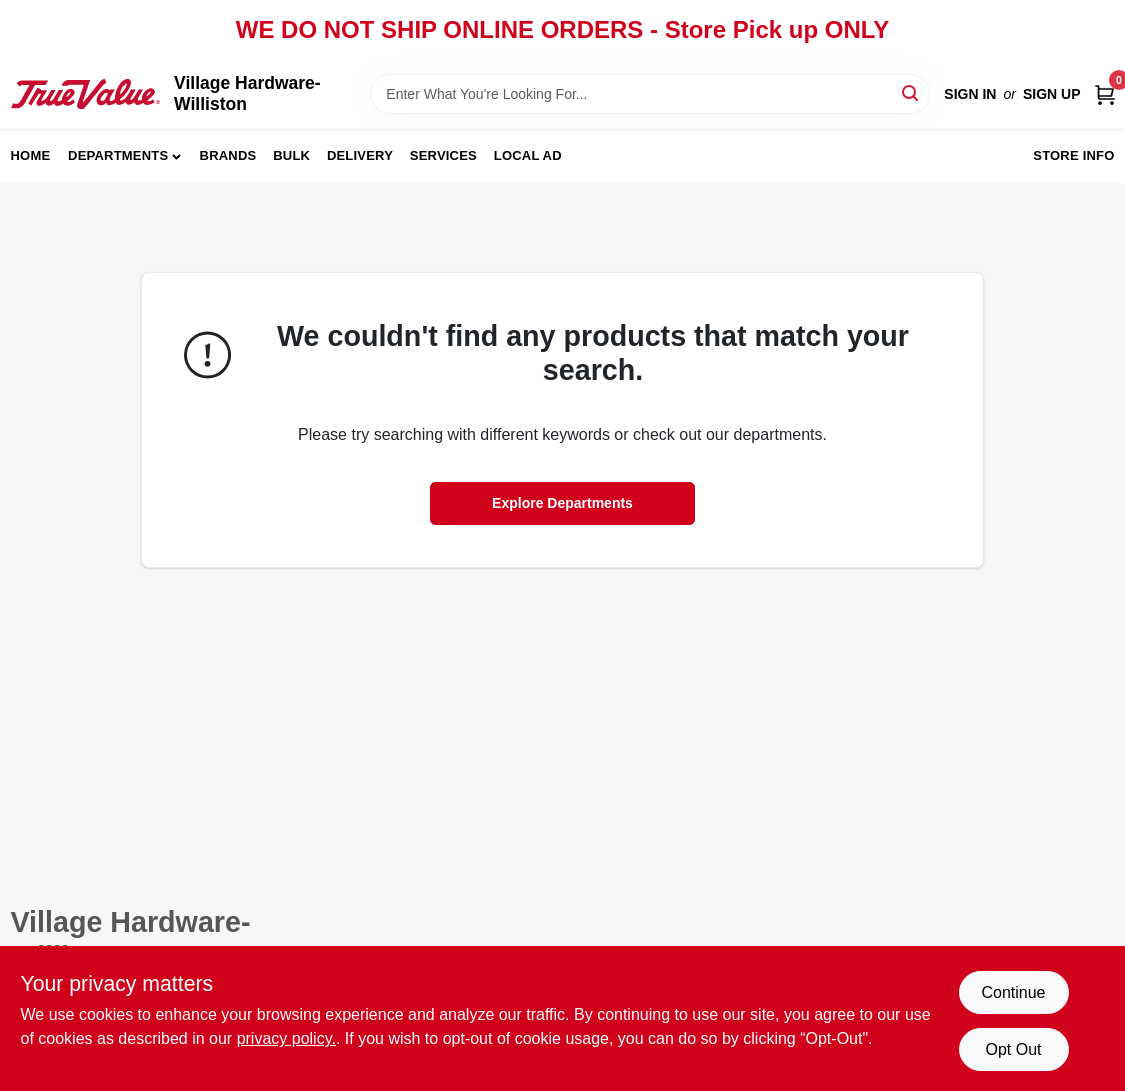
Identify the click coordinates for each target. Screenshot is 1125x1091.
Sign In (970, 94)
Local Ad (528, 155)
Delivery (360, 155)
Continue (1013, 992)
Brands (228, 155)
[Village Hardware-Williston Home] (86, 94)
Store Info (1073, 155)
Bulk (291, 155)
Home (31, 155)
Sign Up (1052, 94)
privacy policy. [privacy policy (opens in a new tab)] (286, 1038)
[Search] (911, 92)
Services (443, 155)
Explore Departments (562, 503)
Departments (118, 155)
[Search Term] (650, 94)
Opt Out (1013, 1049)
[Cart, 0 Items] (1105, 94)
